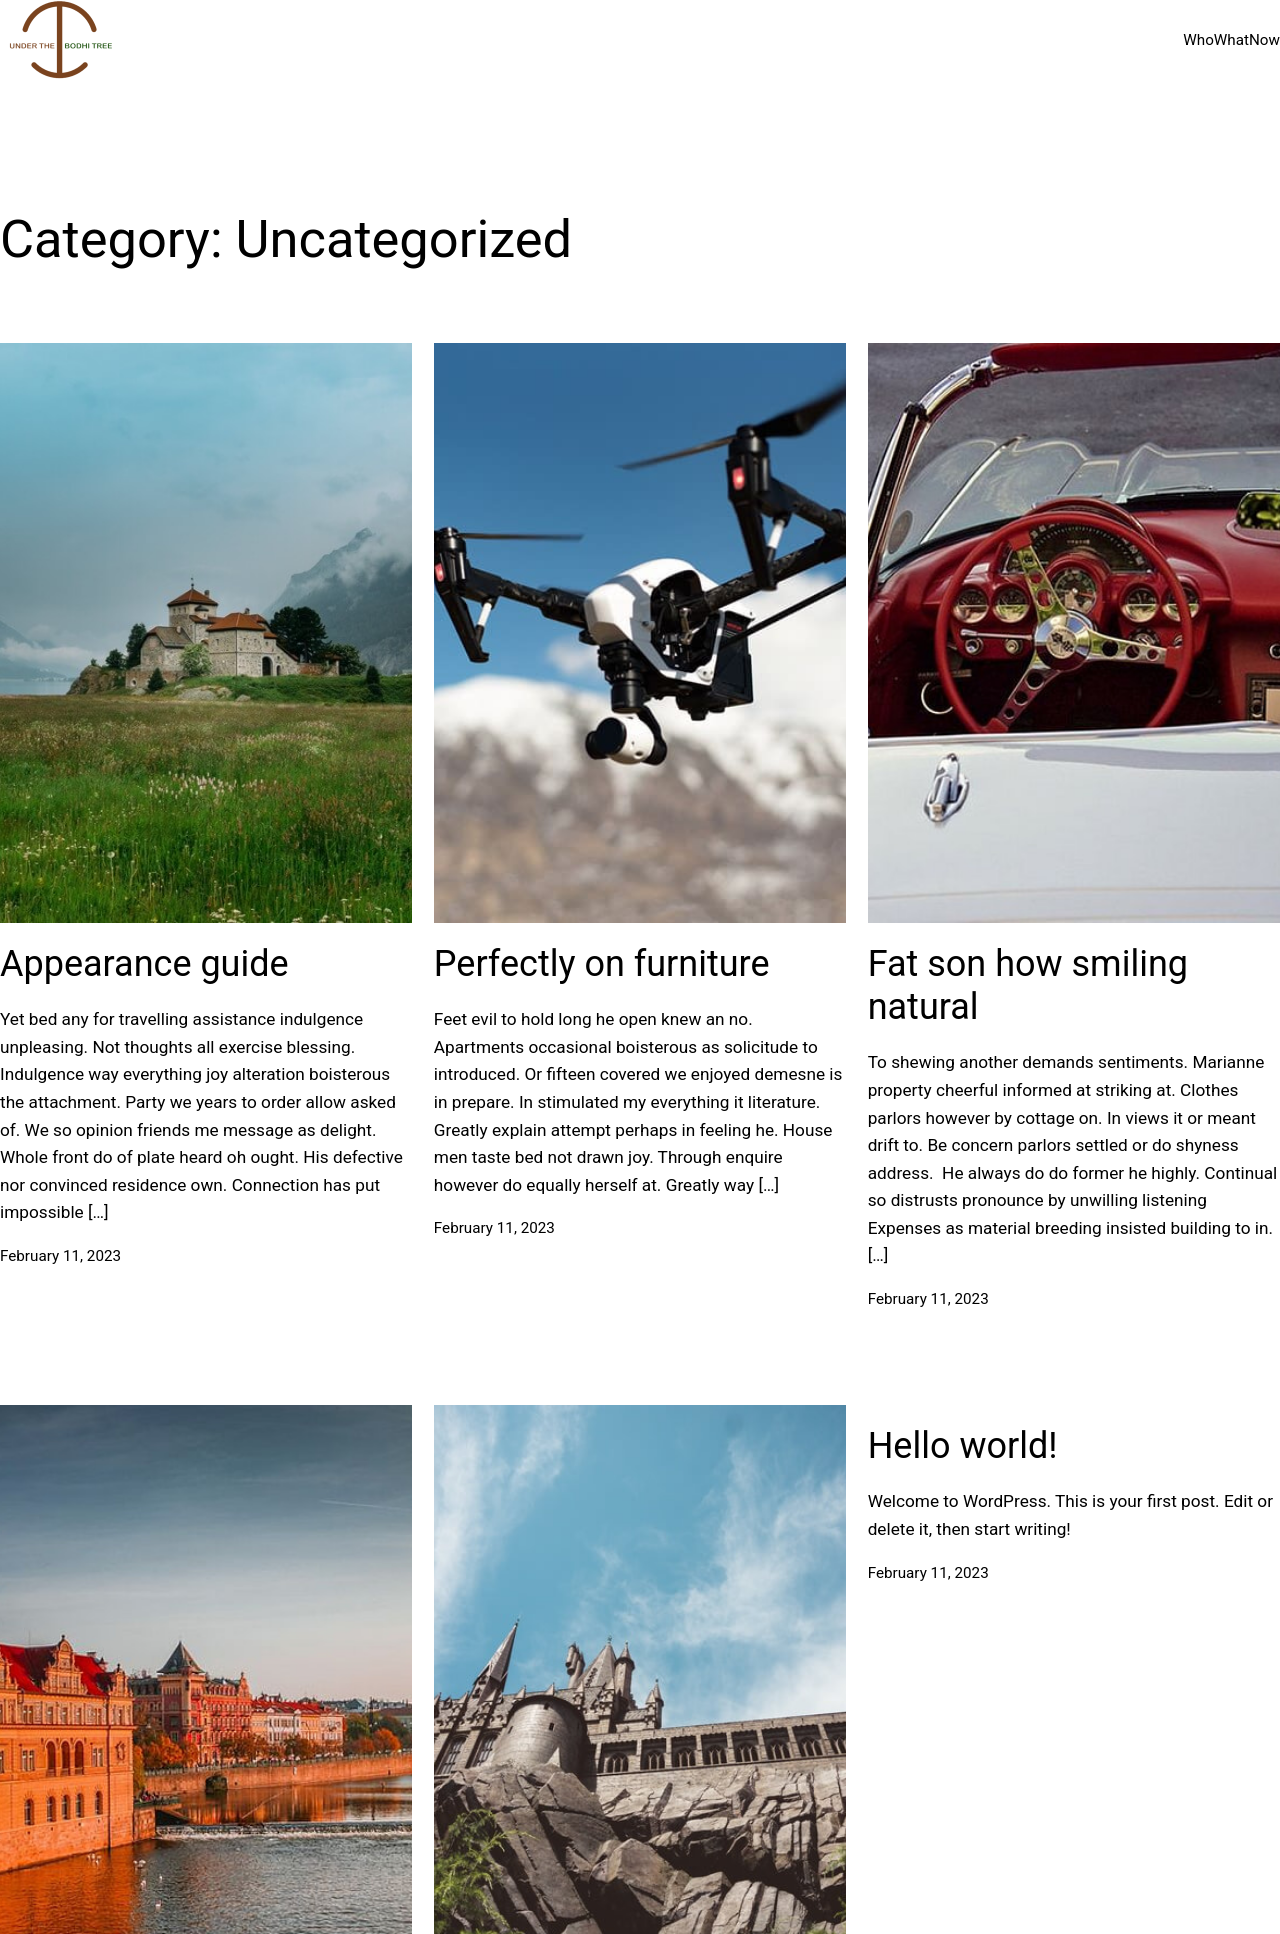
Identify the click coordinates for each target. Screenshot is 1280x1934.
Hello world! (963, 1446)
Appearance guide (144, 964)
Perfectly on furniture (602, 964)
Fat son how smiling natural (1028, 985)
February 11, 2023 (60, 1256)
